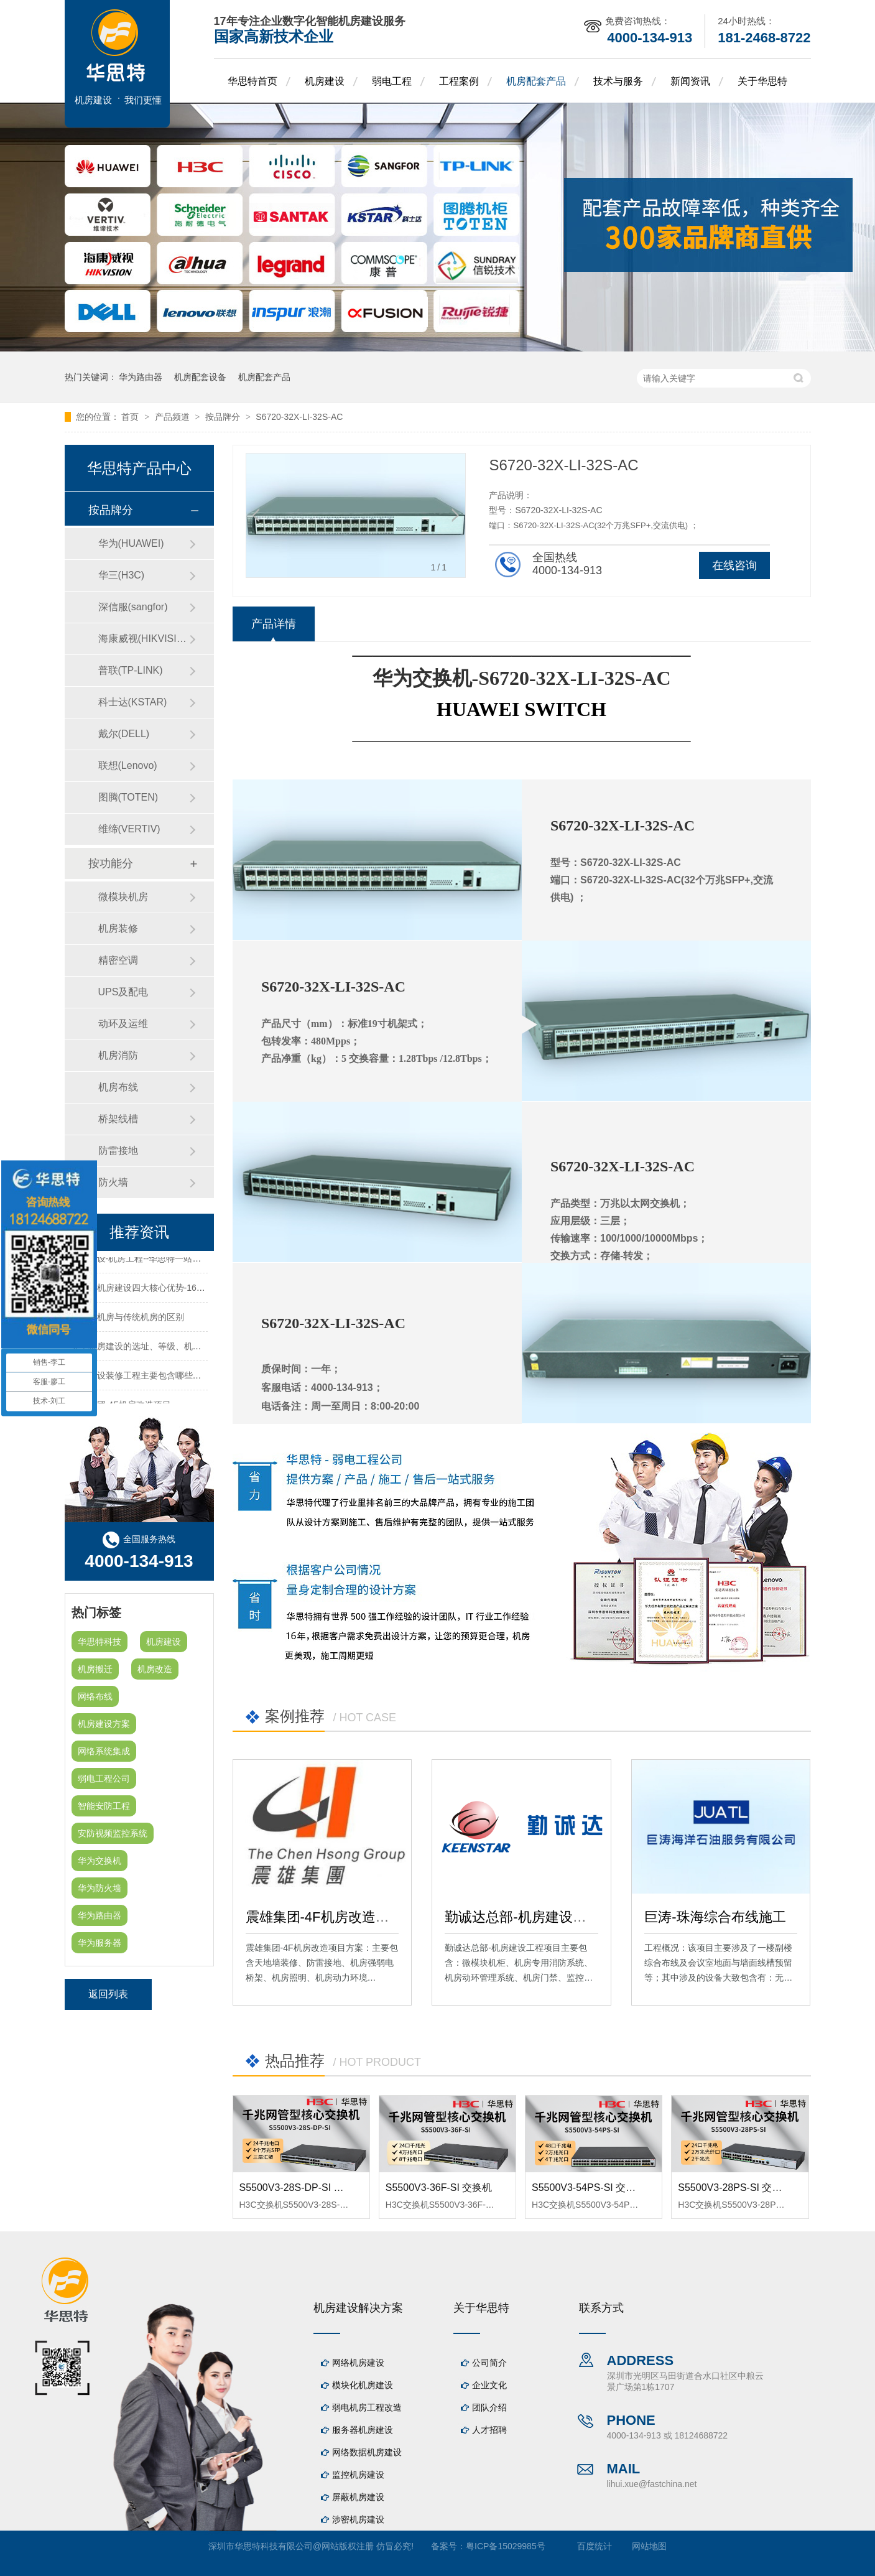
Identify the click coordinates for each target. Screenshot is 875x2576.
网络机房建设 (358, 2363)
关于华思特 (762, 81)
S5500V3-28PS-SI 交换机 (735, 2187)
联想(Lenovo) (127, 765)
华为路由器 (140, 377)
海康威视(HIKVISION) (143, 638)
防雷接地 (118, 1150)
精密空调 (118, 960)
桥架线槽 (118, 1119)
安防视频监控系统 (112, 1833)
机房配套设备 (200, 377)
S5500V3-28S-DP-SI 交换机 (301, 2187)
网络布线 (95, 1696)
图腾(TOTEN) (128, 797)
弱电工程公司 (104, 1778)
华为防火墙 (99, 1888)
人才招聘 (489, 2430)
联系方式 (601, 2308)
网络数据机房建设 (367, 2452)
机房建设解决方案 (358, 2308)
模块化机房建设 (362, 2385)
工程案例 (459, 81)
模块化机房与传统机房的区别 (127, 1319)
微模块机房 (123, 896)
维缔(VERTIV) (129, 829)
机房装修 (118, 928)
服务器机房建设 (362, 2430)
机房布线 (118, 1087)
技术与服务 (618, 81)
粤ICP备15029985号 (505, 2546)
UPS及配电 (123, 992)
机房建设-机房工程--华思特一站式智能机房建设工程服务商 (184, 1261)
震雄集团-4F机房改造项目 (324, 1917)
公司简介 (489, 2363)
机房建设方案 (104, 1724)
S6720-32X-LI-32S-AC (299, 417)
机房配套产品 (536, 81)
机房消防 (118, 1055)
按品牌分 (224, 417)
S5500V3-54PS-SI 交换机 (589, 2187)
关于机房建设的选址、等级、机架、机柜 (149, 1349)
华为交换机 (99, 1861)
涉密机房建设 (358, 2519)
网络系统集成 (104, 1751)
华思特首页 (252, 81)
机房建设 (325, 81)
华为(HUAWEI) (131, 543)
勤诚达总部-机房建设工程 (522, 1917)
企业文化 (489, 2385)
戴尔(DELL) (124, 733)
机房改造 (154, 1669)
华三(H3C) (121, 575)
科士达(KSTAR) (132, 702)
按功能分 (110, 863)
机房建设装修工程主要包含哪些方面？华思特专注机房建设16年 (193, 1378)
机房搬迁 (95, 1669)
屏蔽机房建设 (358, 2497)
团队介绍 (489, 2407)
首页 (131, 417)
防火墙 (113, 1182)
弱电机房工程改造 (367, 2407)
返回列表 (108, 1994)
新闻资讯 (690, 81)
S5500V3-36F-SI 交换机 (439, 2187)
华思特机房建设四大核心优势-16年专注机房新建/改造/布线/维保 (194, 1290)
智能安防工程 (104, 1806)
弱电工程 (392, 81)
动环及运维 (123, 1023)
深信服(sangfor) (133, 607)
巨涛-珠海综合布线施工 (714, 1917)
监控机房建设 (358, 2475)
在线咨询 (734, 565)
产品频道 (173, 417)
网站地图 (649, 2546)
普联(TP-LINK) (130, 670)
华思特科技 (99, 1642)
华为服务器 (99, 1943)
